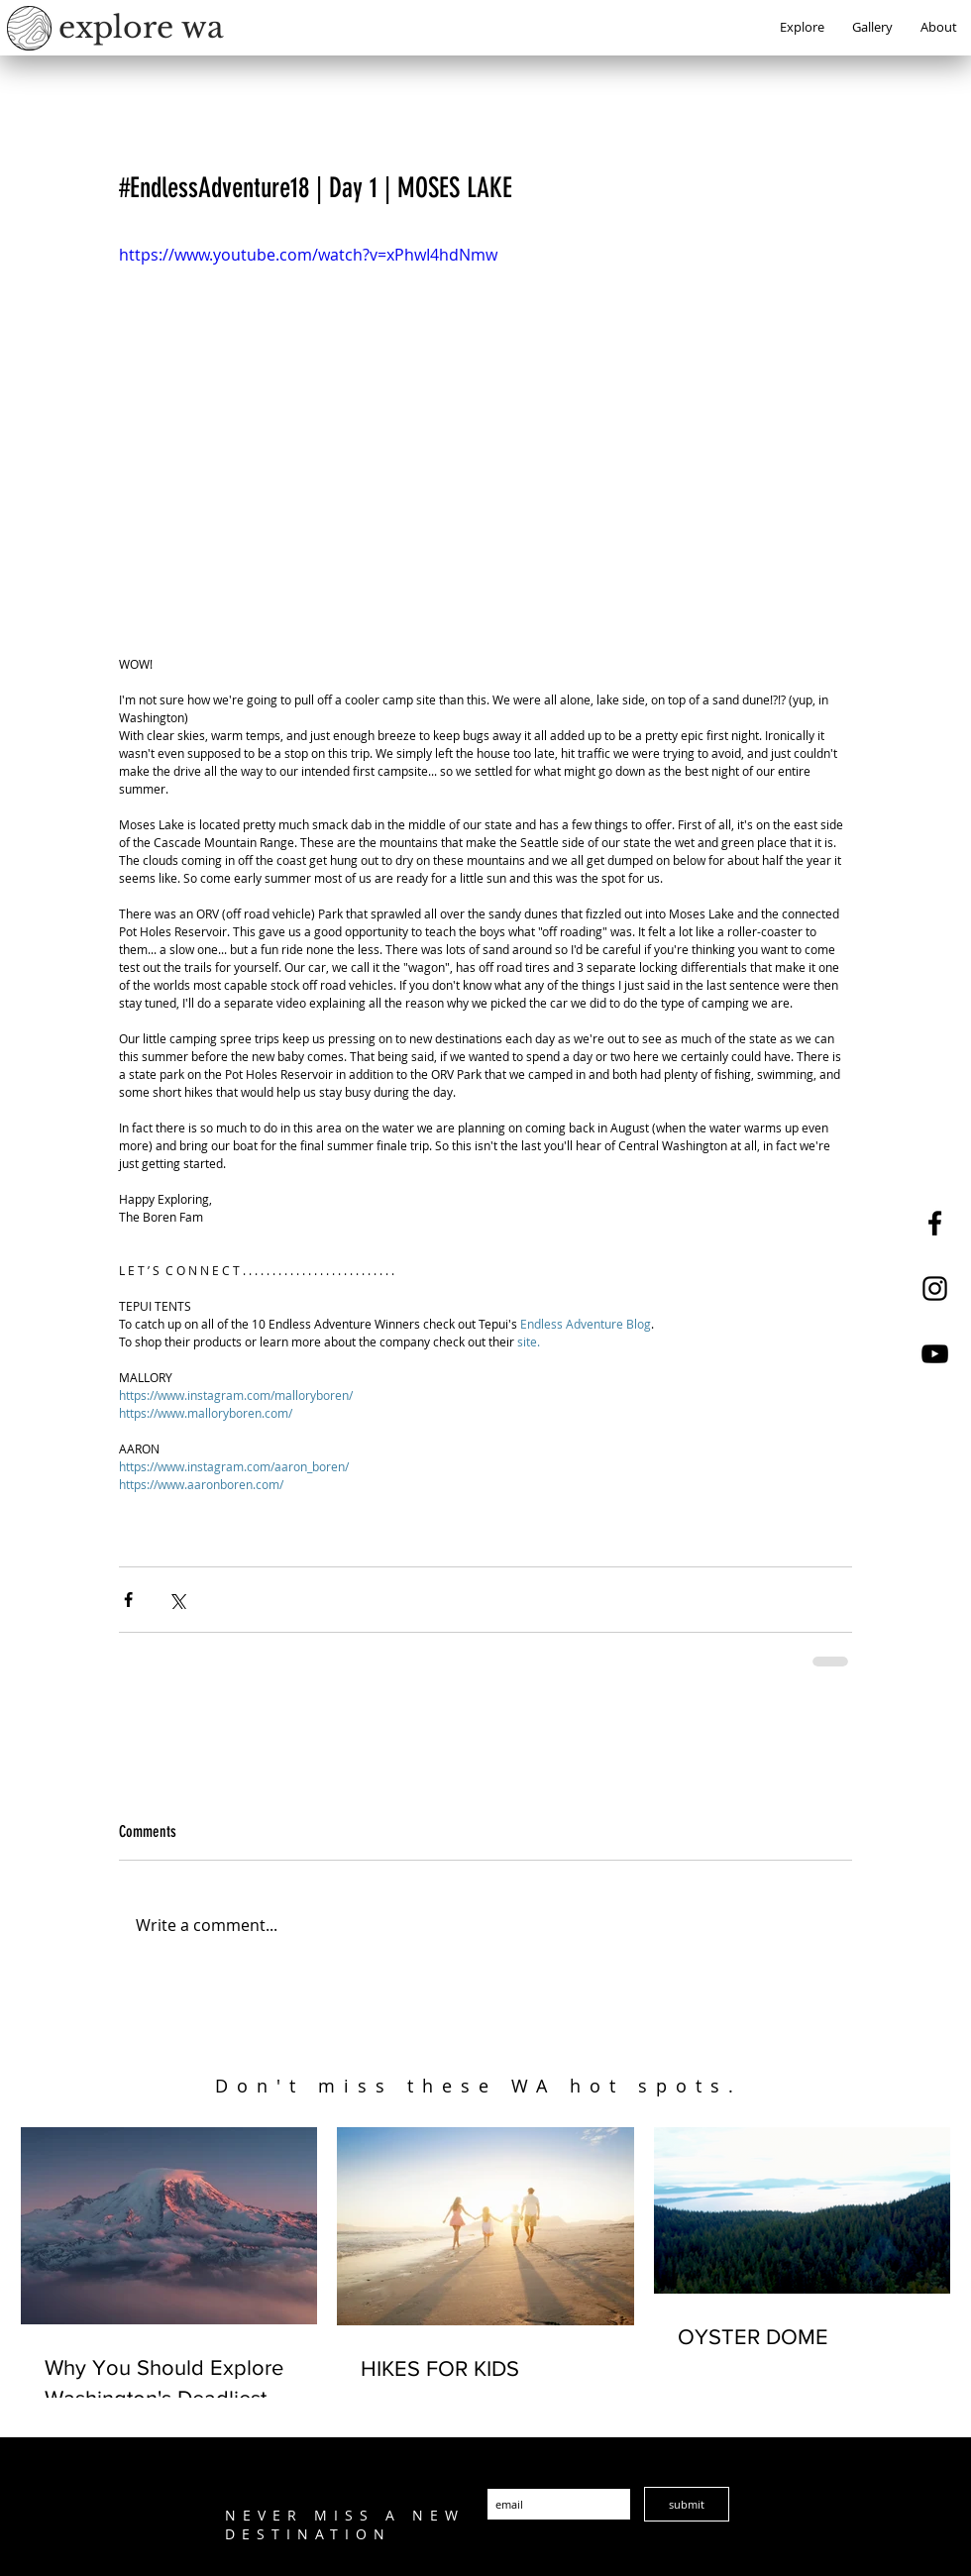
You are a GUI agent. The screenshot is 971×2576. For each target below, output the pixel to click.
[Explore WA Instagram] (934, 1288)
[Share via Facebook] (128, 1599)
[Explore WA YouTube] (934, 1354)
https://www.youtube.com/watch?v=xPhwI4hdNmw (308, 255)
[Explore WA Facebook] (934, 1223)
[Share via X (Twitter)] (176, 1599)
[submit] (686, 2504)
